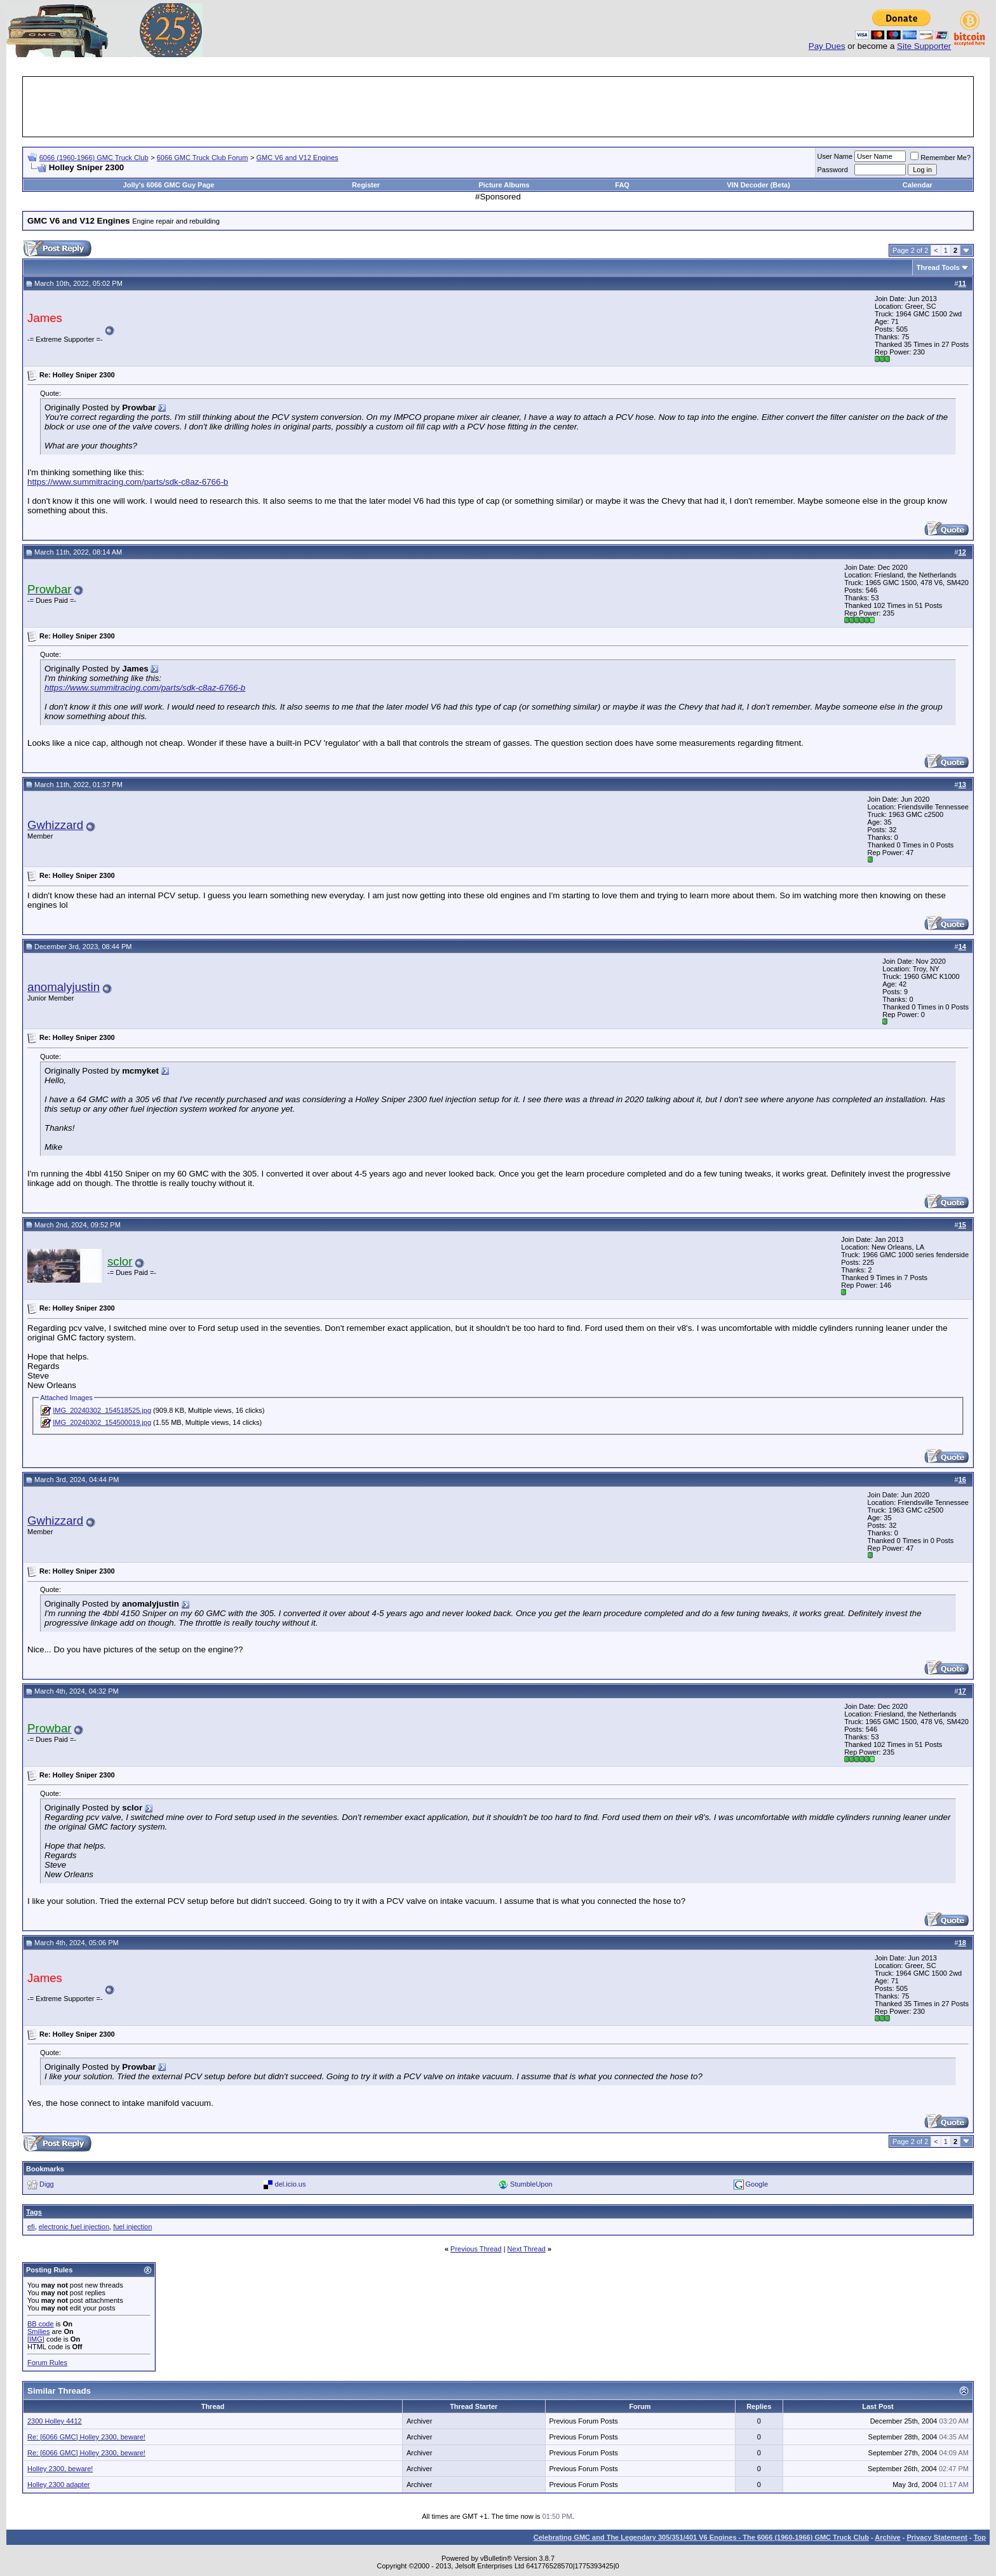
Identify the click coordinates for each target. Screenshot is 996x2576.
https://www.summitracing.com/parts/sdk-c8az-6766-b (127, 482)
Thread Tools (938, 267)
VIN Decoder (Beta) (758, 185)
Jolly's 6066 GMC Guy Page (169, 185)
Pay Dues (827, 46)
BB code (40, 2324)
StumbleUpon (531, 2184)
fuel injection (132, 2226)
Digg (46, 2184)
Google (757, 2184)
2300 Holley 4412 (54, 2421)
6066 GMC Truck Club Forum (202, 157)
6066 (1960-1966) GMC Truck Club (94, 157)
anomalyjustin (63, 987)
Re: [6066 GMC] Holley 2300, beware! (86, 2437)
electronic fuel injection (74, 2226)
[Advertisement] (498, 106)
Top (980, 2537)
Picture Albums (503, 185)
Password (833, 169)
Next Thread (527, 2249)
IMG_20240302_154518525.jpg (102, 1410)
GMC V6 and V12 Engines (298, 157)
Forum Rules (47, 2362)
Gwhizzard (55, 825)
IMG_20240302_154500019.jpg (102, 1422)
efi (31, 2226)
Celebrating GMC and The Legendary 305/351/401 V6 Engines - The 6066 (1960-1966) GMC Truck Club (701, 2537)
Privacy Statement (936, 2537)
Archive (887, 2537)
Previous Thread (476, 2249)
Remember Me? (940, 157)
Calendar (917, 185)
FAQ (622, 185)
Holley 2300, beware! (60, 2468)
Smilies (38, 2331)
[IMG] (35, 2339)
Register (366, 185)
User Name (835, 156)
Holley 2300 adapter (58, 2484)
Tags (34, 2212)
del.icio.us (290, 2184)
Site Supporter (924, 46)
